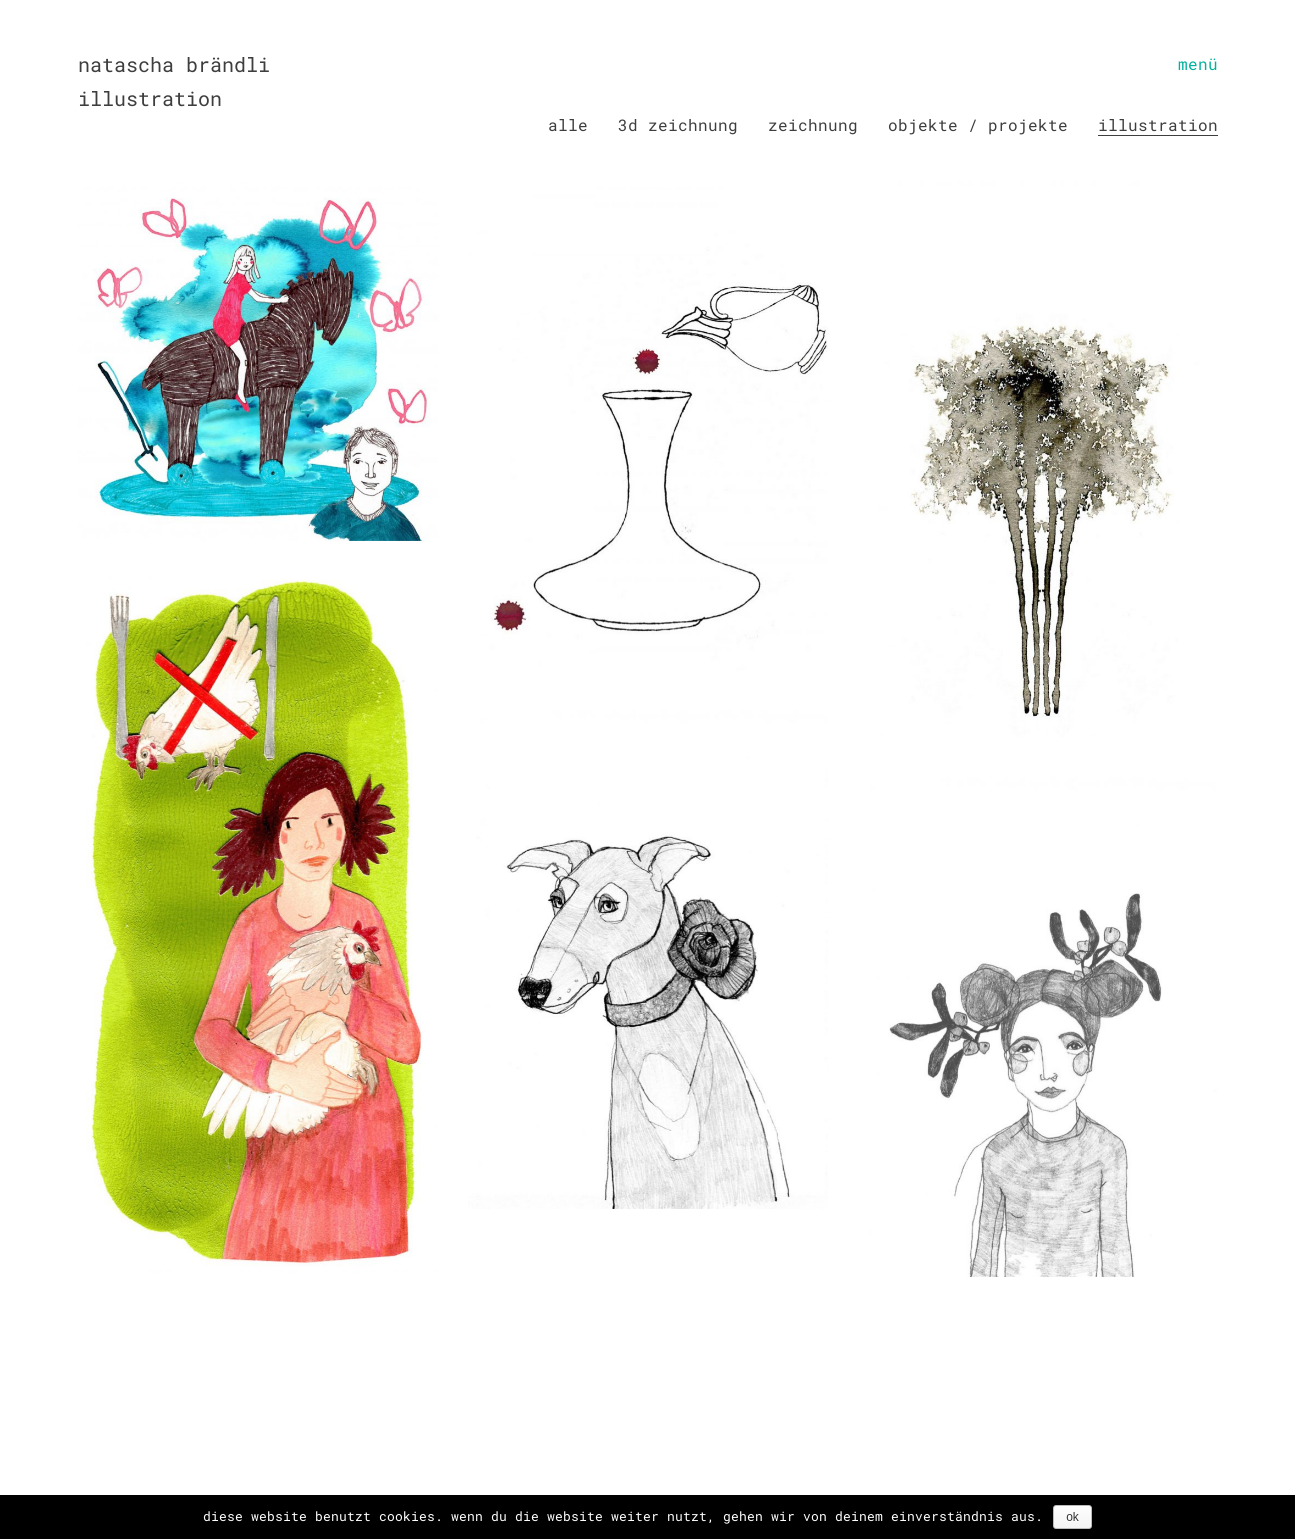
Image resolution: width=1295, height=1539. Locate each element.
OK (1072, 1517)
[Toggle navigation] (1198, 64)
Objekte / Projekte (978, 124)
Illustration (1158, 124)
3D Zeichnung (678, 124)
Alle (568, 124)
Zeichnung (813, 124)
